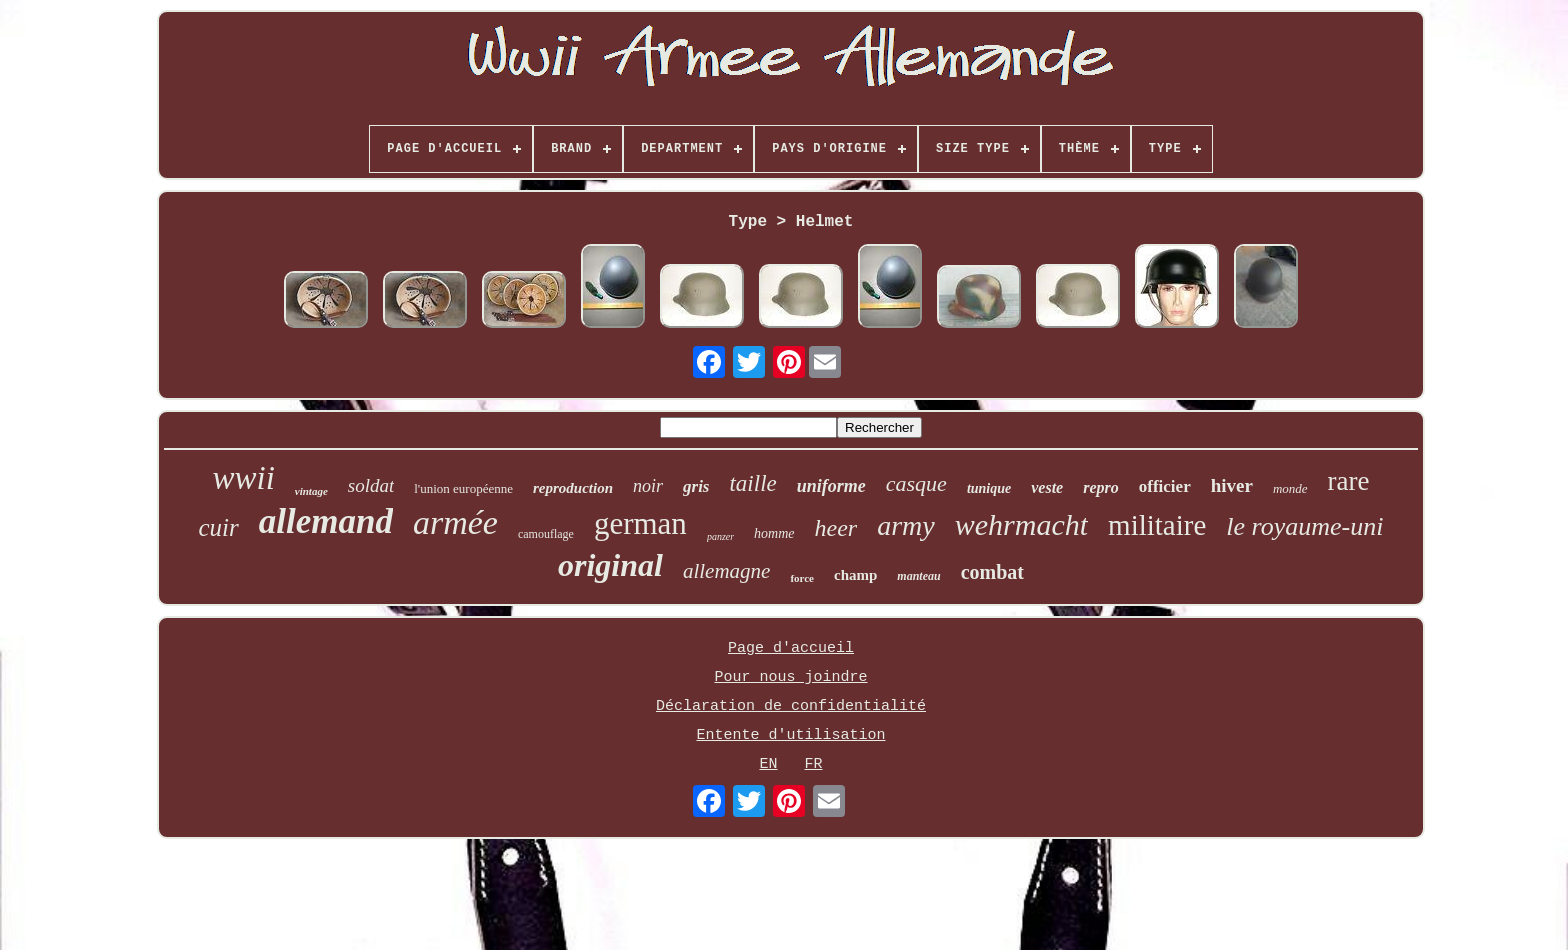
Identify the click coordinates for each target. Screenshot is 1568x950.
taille (752, 483)
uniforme (831, 486)
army (906, 525)
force (802, 578)
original (610, 565)
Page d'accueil (791, 648)
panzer (720, 536)
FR (814, 764)
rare (1349, 481)
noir (648, 486)
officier (1165, 486)
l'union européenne (463, 488)
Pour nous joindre (790, 677)
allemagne (726, 571)
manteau (918, 576)
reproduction (573, 488)
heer (836, 528)
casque (916, 483)
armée (455, 522)
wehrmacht (1021, 524)
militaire (1157, 525)
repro (1101, 487)
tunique (989, 488)
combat (992, 572)
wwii (243, 478)
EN (768, 764)
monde (1290, 488)
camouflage (546, 534)
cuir (219, 527)
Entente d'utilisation (790, 735)
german (640, 523)
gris (696, 486)
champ (855, 575)
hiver (1232, 485)
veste (1047, 487)
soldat (371, 485)
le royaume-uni (1304, 526)
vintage (311, 491)
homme (774, 533)
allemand (326, 521)
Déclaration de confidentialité (791, 706)
